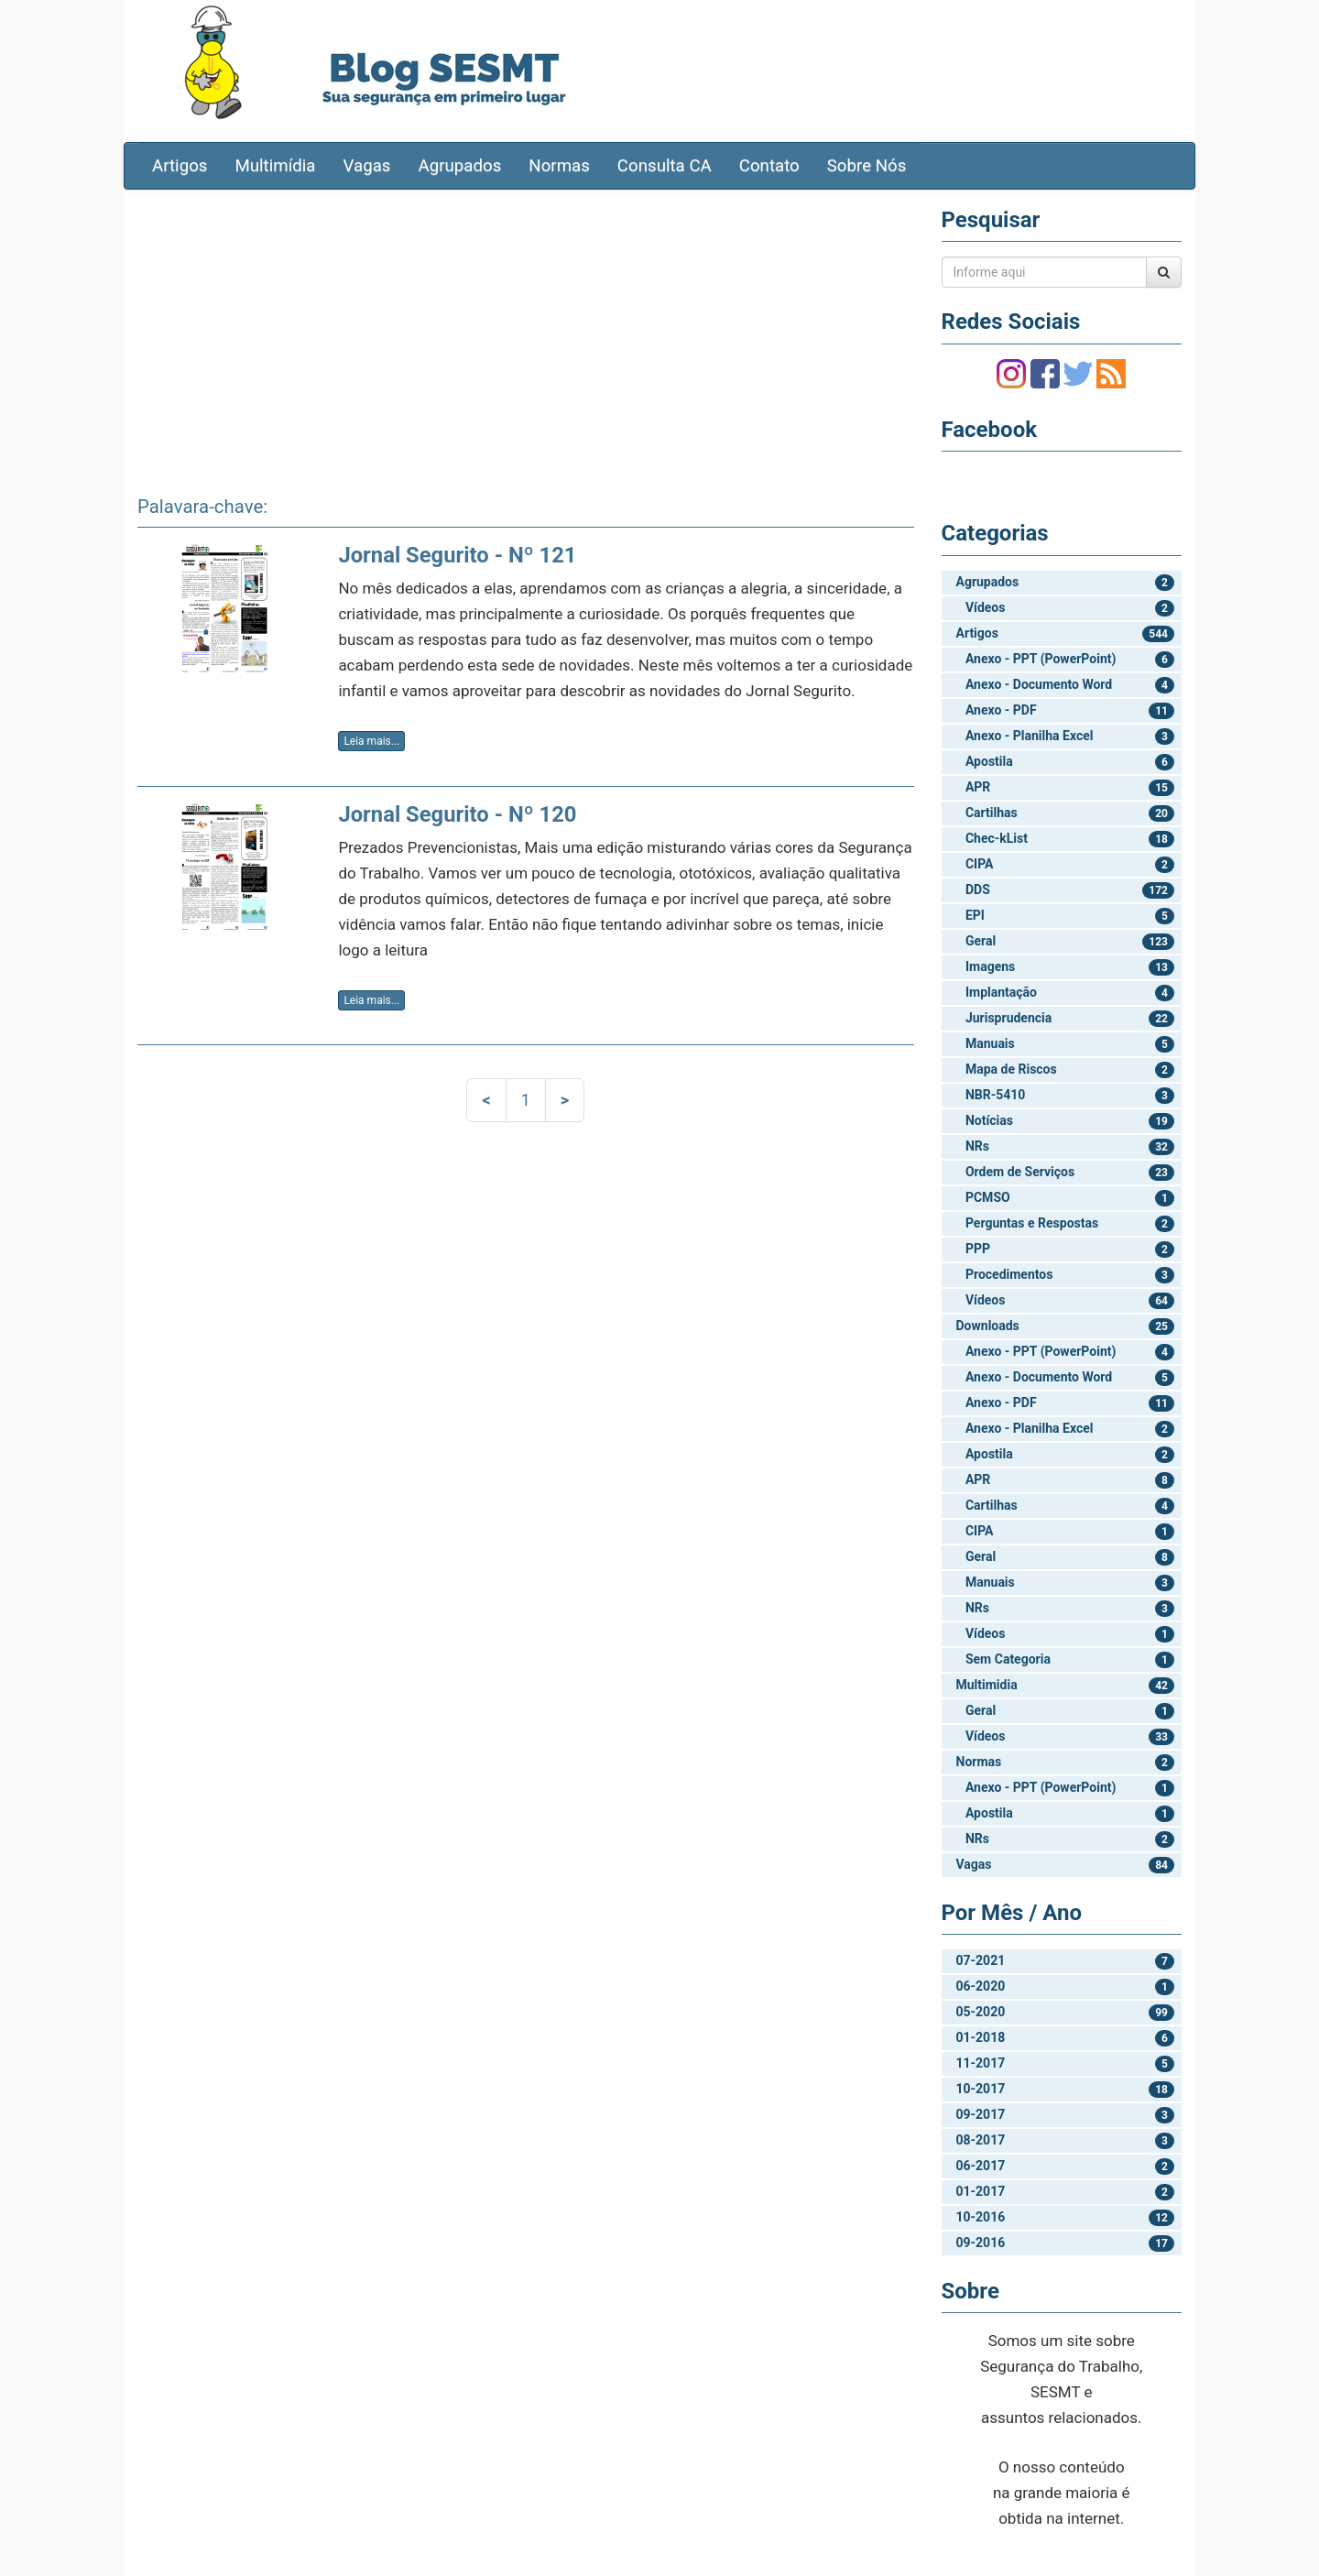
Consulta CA (664, 166)
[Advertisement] (525, 336)
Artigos (179, 166)
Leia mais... (371, 741)
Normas (559, 166)
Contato (769, 166)
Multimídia (274, 166)
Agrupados (459, 166)
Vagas (367, 166)
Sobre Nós (867, 166)
